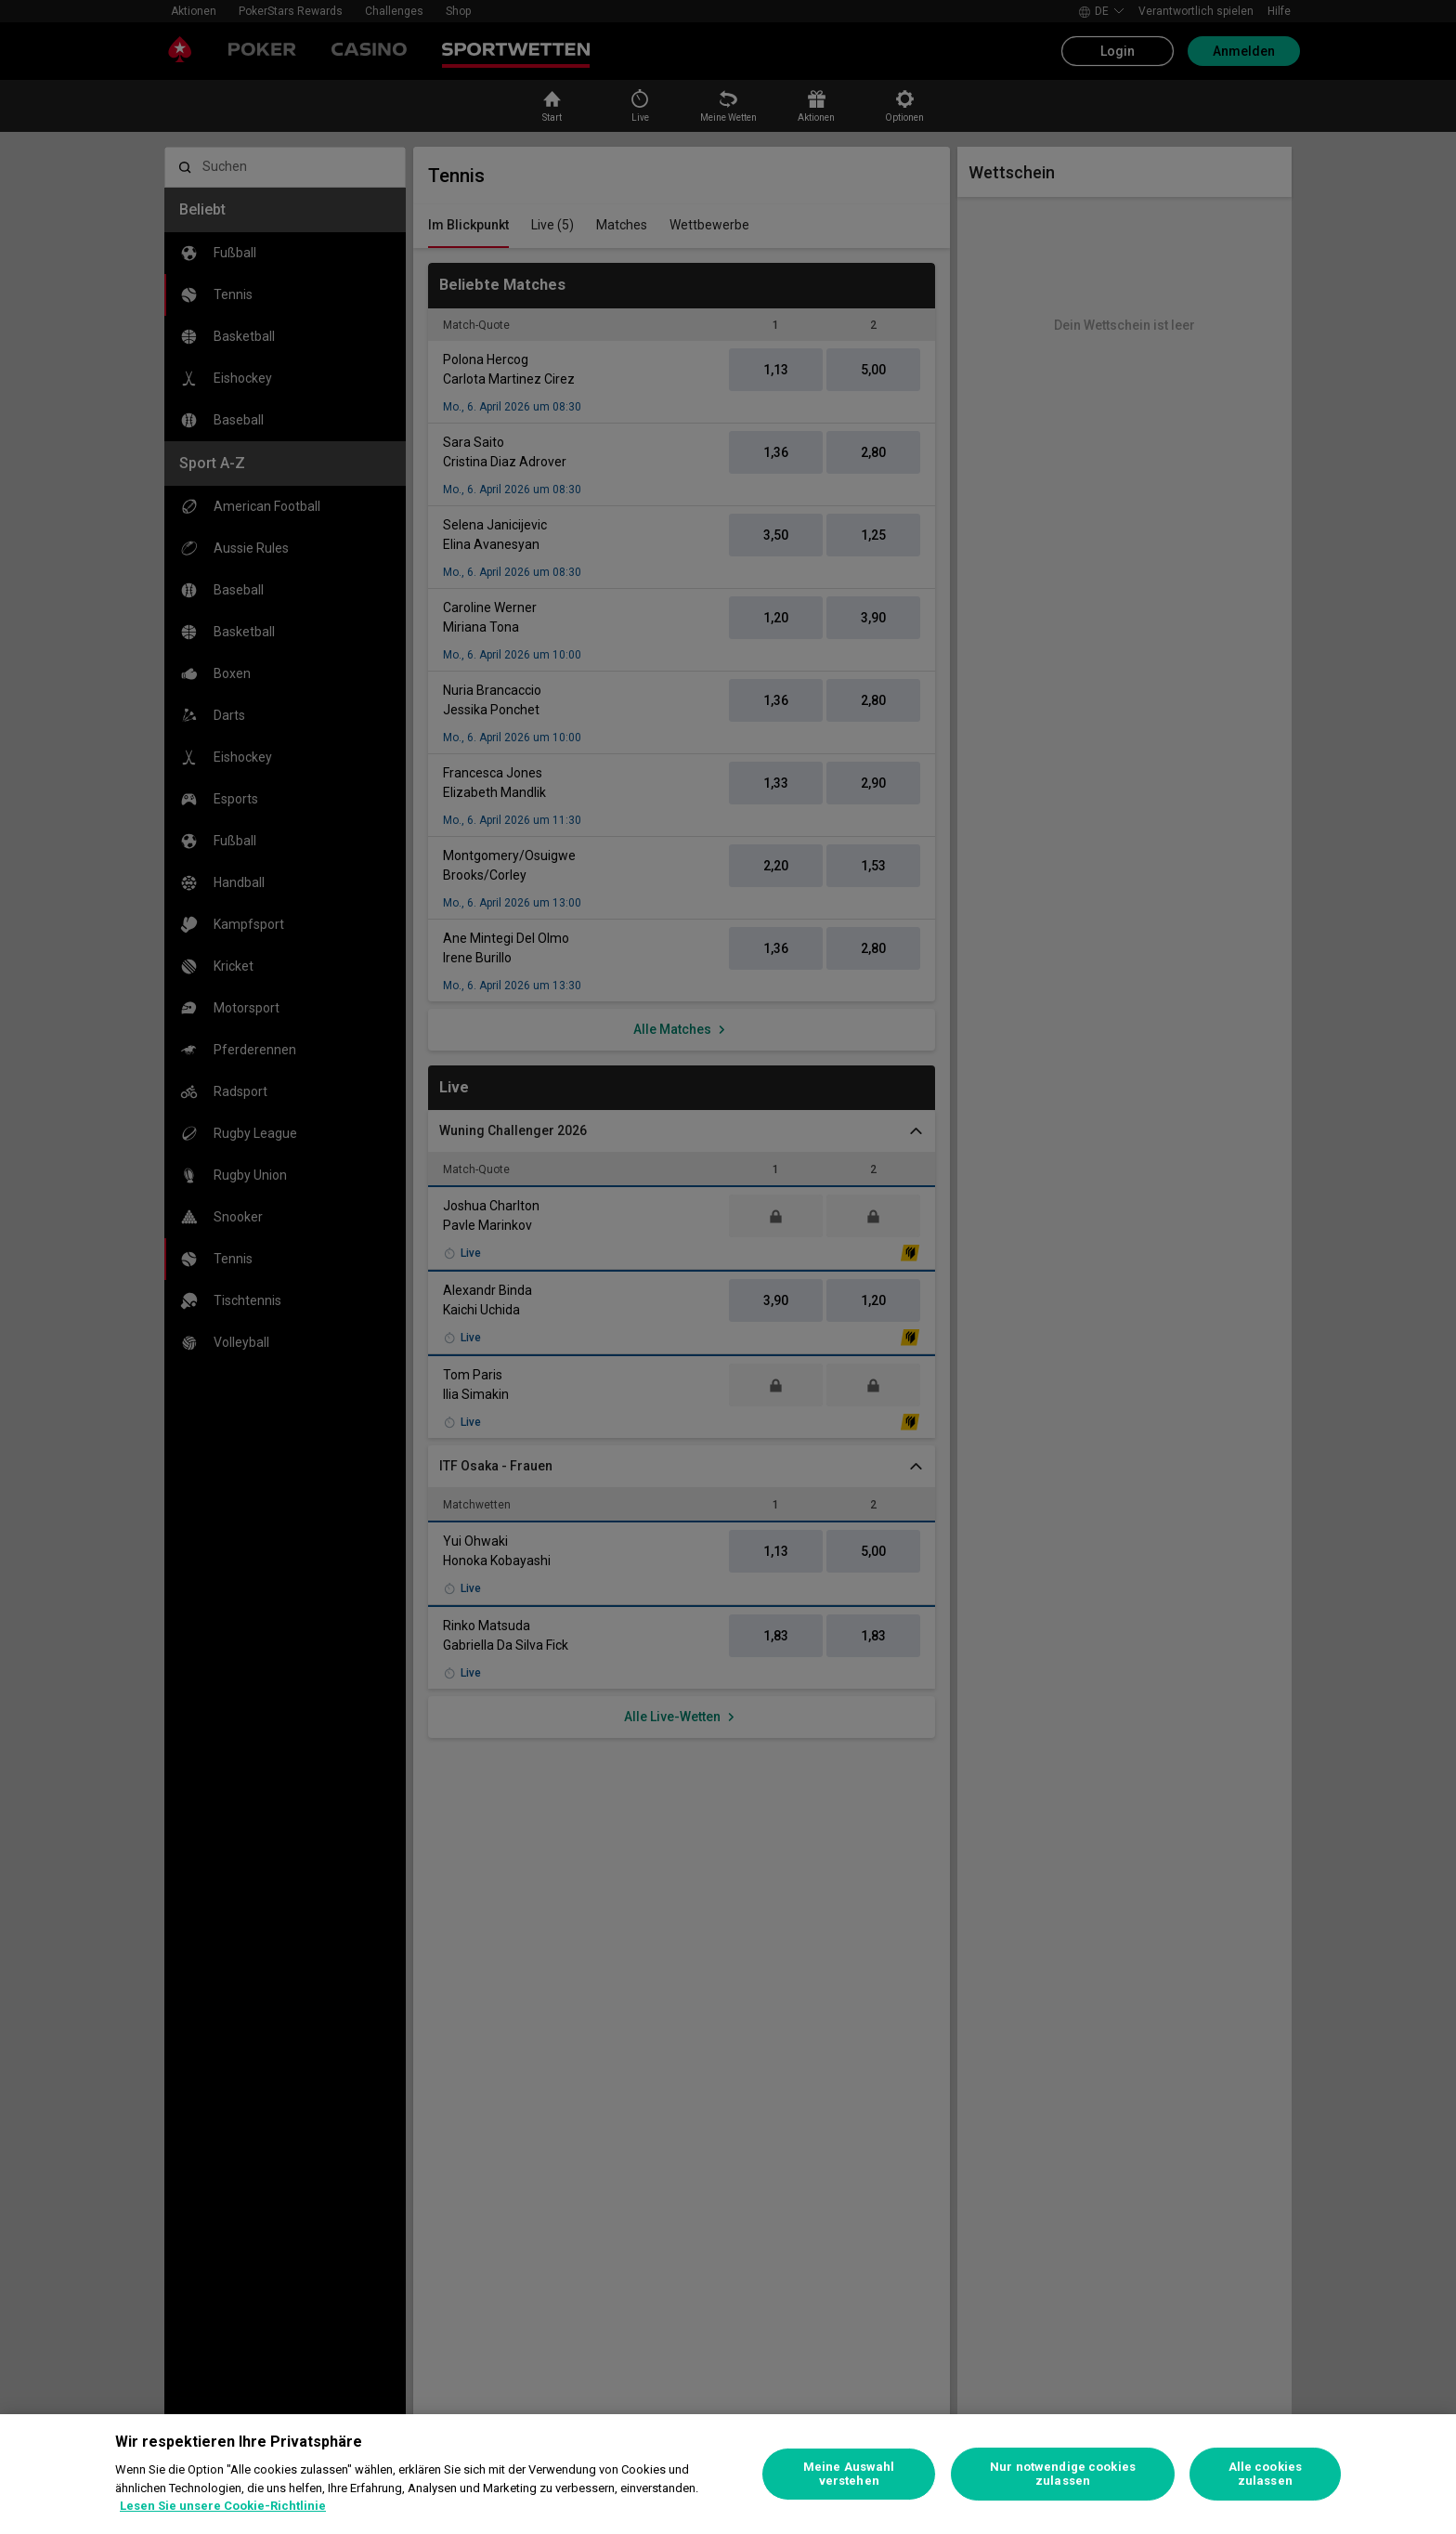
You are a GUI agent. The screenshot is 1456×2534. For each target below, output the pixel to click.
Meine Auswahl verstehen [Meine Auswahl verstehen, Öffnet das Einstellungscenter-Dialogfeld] (849, 2474)
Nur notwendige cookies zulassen (1063, 2474)
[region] (728, 2474)
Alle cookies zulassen (1265, 2474)
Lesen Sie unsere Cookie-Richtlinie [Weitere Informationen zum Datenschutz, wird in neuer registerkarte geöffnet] (223, 2506)
